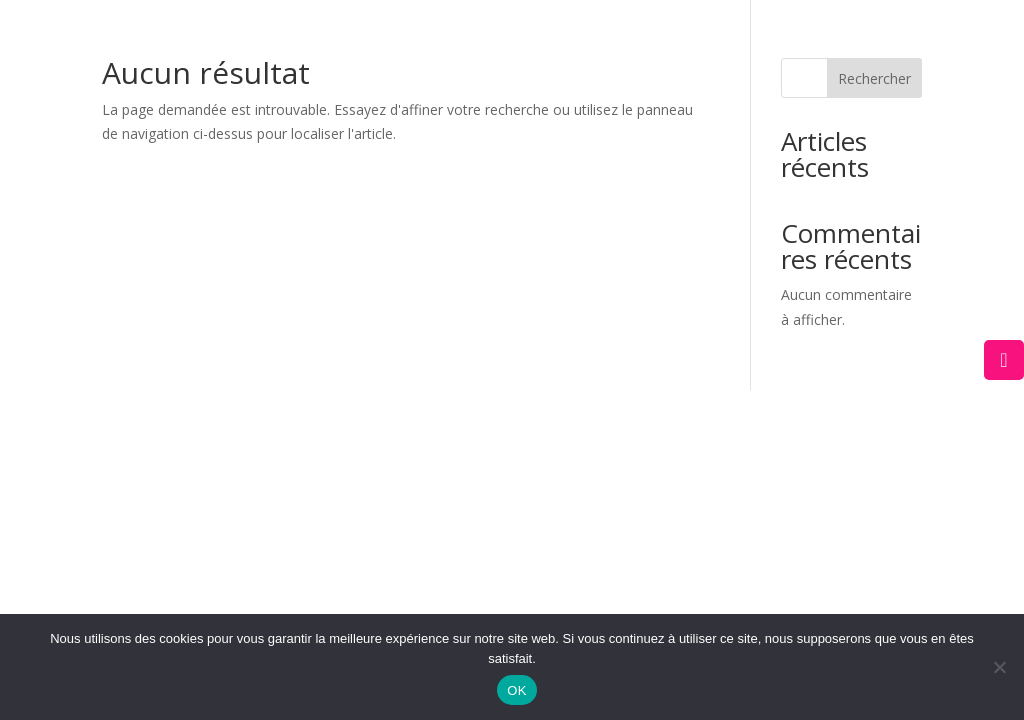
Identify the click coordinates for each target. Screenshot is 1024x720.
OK (516, 690)
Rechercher (874, 78)
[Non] (999, 667)
